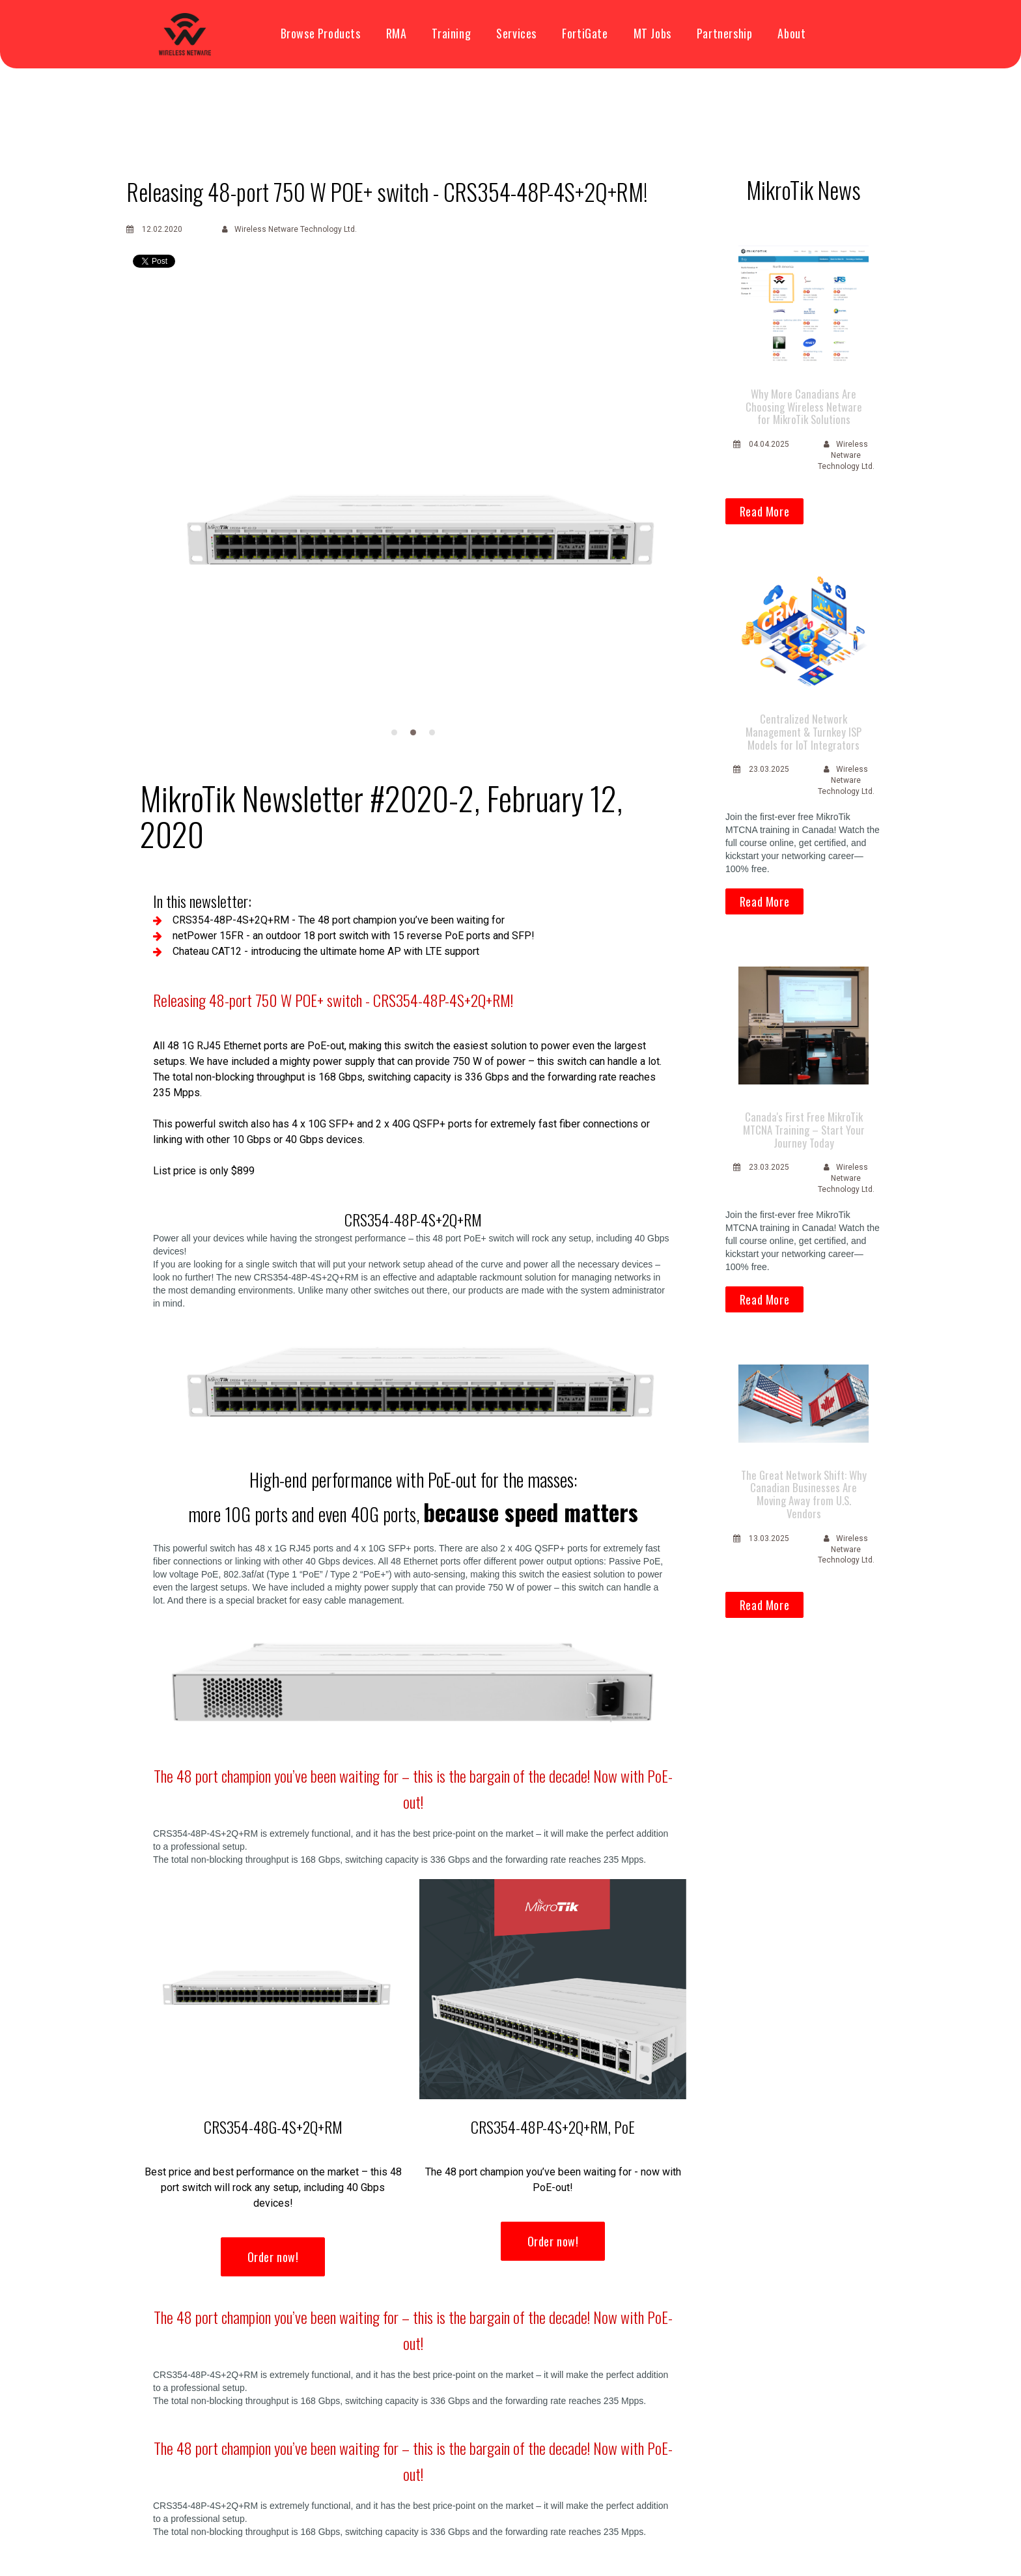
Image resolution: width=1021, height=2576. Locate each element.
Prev (164, 532)
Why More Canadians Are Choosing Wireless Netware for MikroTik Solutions (803, 405)
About (791, 33)
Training (451, 33)
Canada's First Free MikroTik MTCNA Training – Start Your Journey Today (804, 1121)
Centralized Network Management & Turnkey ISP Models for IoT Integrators (803, 727)
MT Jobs (652, 33)
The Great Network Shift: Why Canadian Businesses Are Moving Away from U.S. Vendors (803, 1482)
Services (516, 33)
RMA (396, 33)
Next (661, 532)
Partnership (725, 33)
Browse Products (321, 33)
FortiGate (585, 33)
